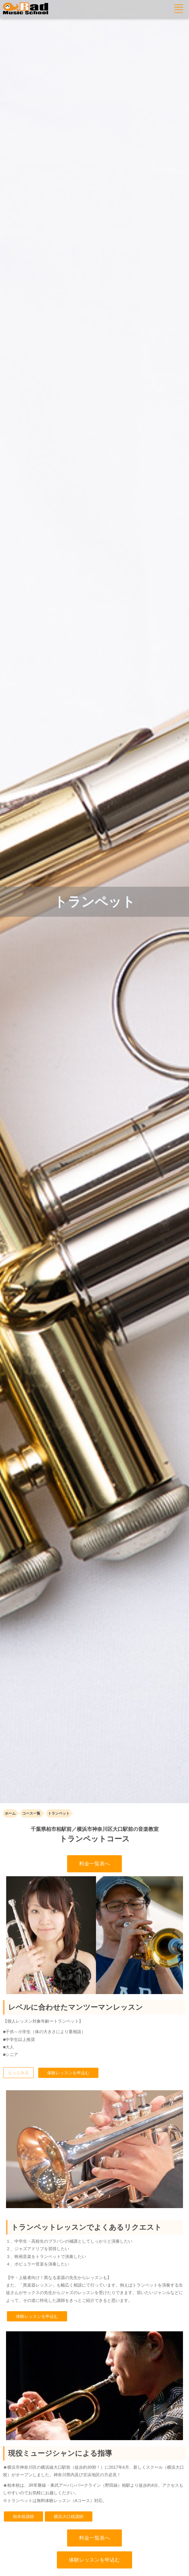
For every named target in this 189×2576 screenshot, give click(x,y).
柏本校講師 (23, 2516)
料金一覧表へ (94, 1864)
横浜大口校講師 (68, 2516)
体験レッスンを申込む (68, 2072)
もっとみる (18, 2072)
